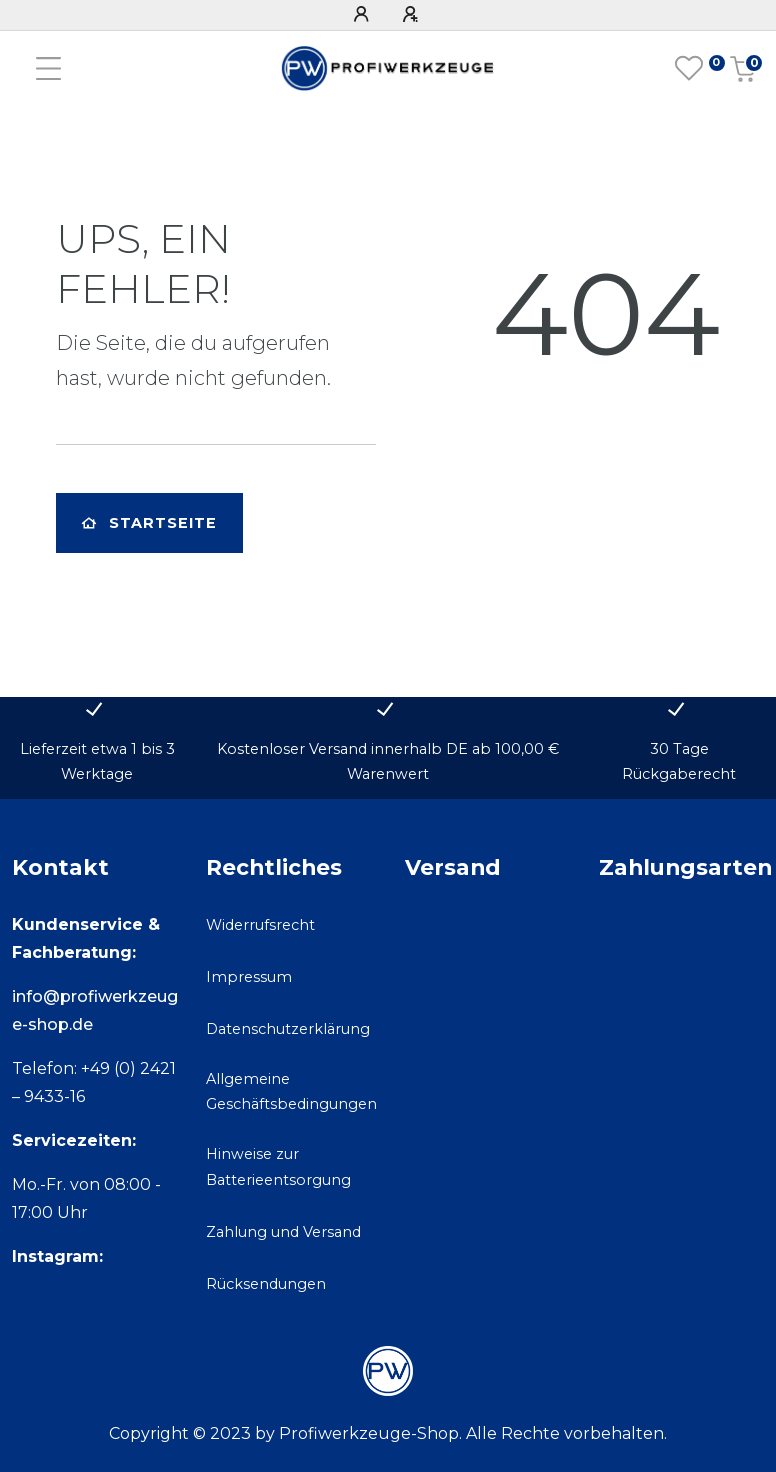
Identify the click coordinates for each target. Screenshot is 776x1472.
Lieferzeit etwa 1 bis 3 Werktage (97, 761)
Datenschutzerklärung (288, 1029)
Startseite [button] (149, 523)
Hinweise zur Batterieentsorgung (278, 1166)
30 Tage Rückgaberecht (679, 761)
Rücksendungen (266, 1284)
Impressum (249, 977)
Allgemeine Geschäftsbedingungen (291, 1091)
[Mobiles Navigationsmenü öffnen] (48, 68)
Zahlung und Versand (283, 1232)
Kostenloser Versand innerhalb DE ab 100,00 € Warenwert (388, 761)
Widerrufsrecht (260, 925)
